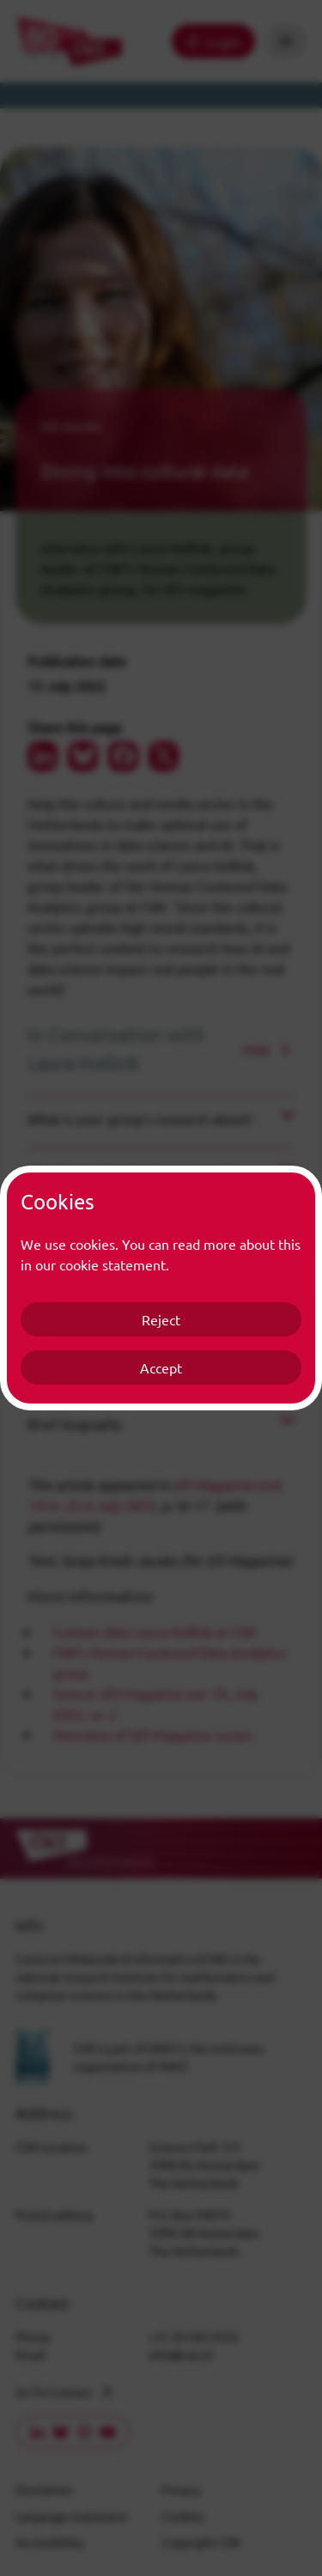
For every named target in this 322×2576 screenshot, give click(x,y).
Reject (161, 1319)
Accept (161, 1367)
